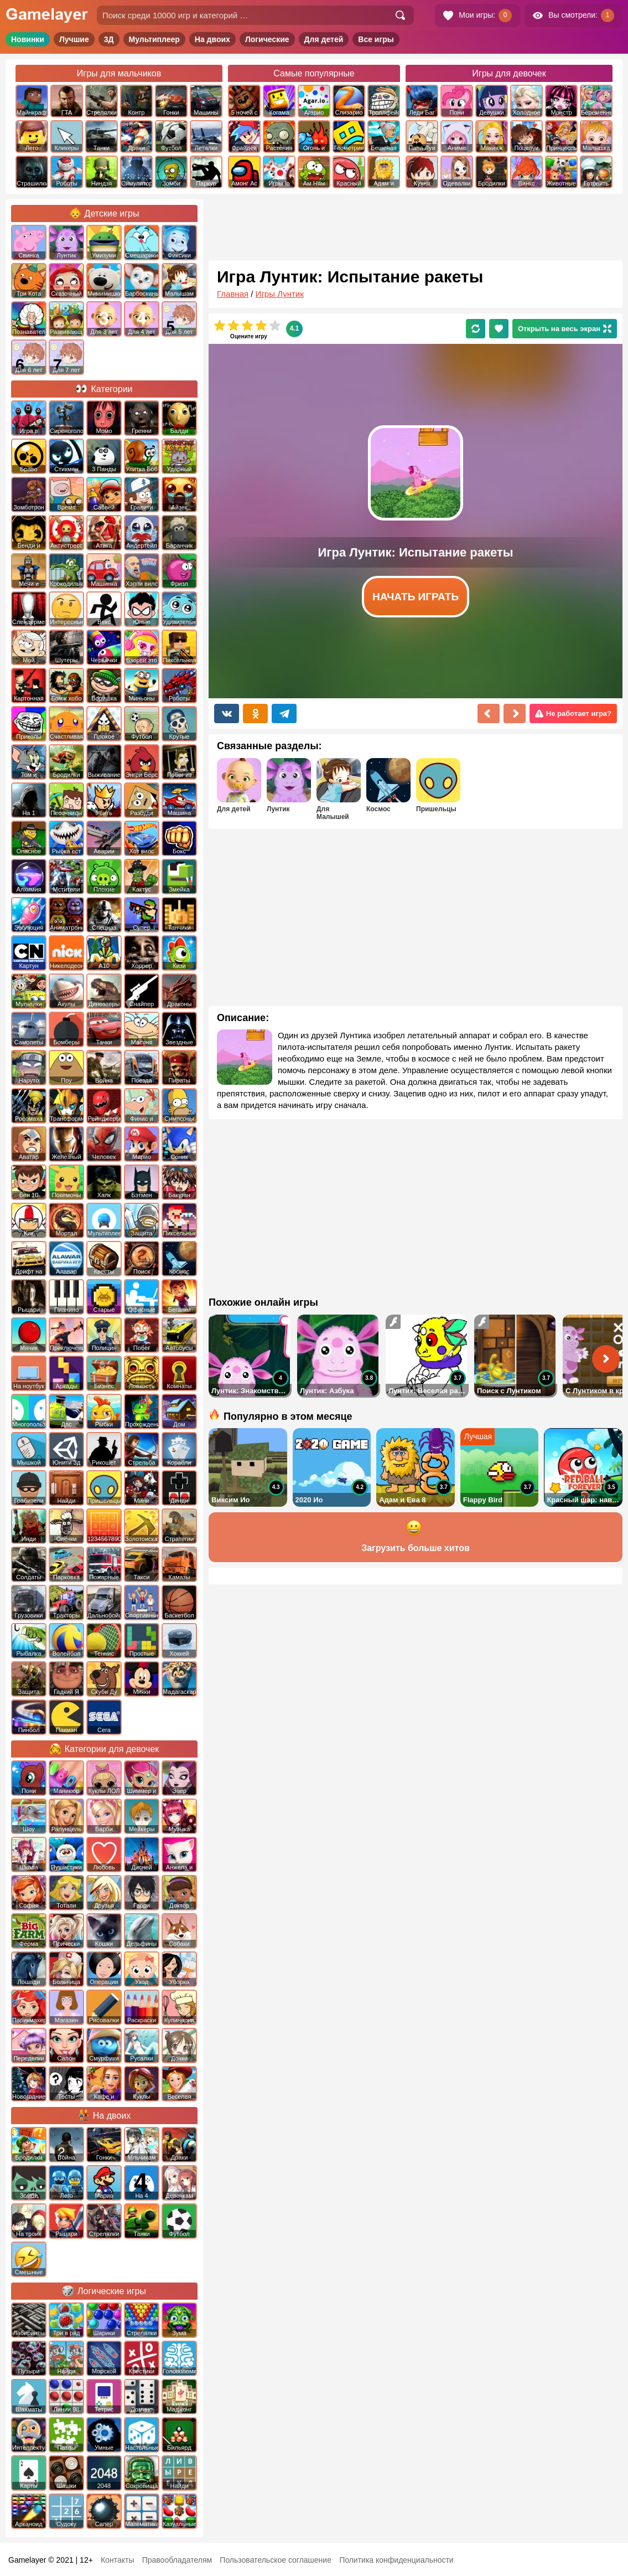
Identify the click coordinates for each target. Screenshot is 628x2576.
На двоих (212, 39)
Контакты (117, 2560)
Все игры (376, 39)
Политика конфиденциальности (396, 2560)
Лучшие (74, 39)
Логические (267, 39)
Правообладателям (177, 2560)
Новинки (27, 39)
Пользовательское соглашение (275, 2560)
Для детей (324, 39)
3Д (109, 39)
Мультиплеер (154, 39)
